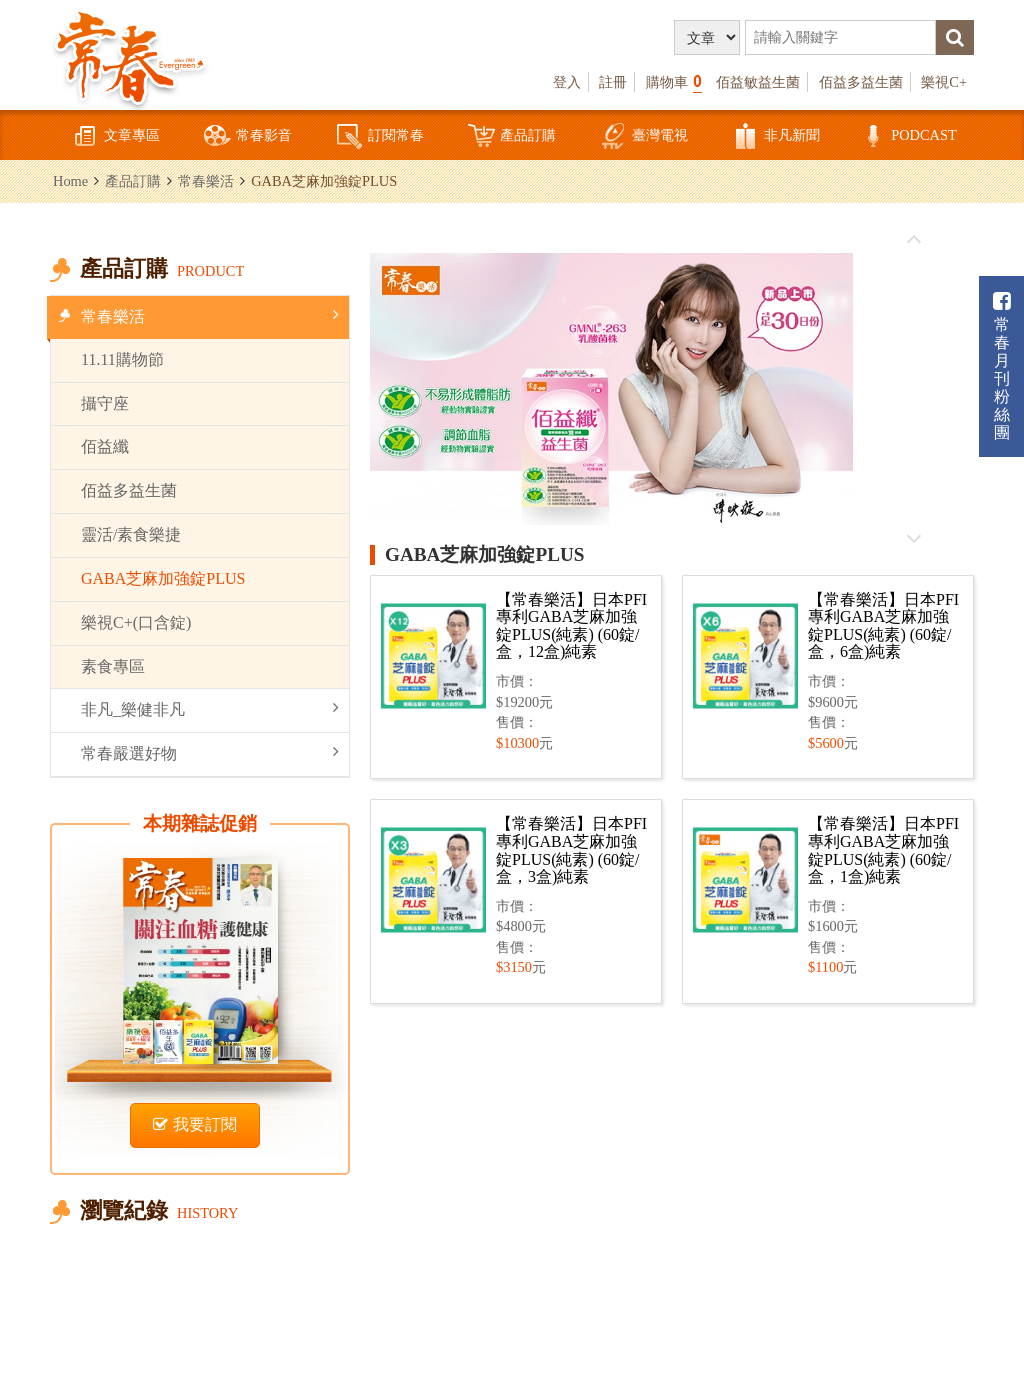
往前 (913, 240)
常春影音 (248, 136)
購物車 (674, 81)
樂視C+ (944, 82)
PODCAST (908, 136)
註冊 (613, 82)
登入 (567, 82)
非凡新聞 (776, 136)
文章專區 (116, 136)
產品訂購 (512, 136)
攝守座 (105, 403)
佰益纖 (105, 446)
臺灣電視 (644, 136)
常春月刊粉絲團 (1002, 366)
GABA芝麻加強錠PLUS (163, 578)
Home (70, 181)
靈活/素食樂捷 (131, 534)
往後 (913, 538)
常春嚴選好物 (210, 752)
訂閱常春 (380, 136)
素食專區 (113, 666)
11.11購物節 (122, 359)
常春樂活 (206, 181)
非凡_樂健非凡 (210, 708)
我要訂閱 (195, 1124)
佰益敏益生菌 (758, 82)
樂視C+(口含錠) (136, 622)
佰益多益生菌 (861, 82)
